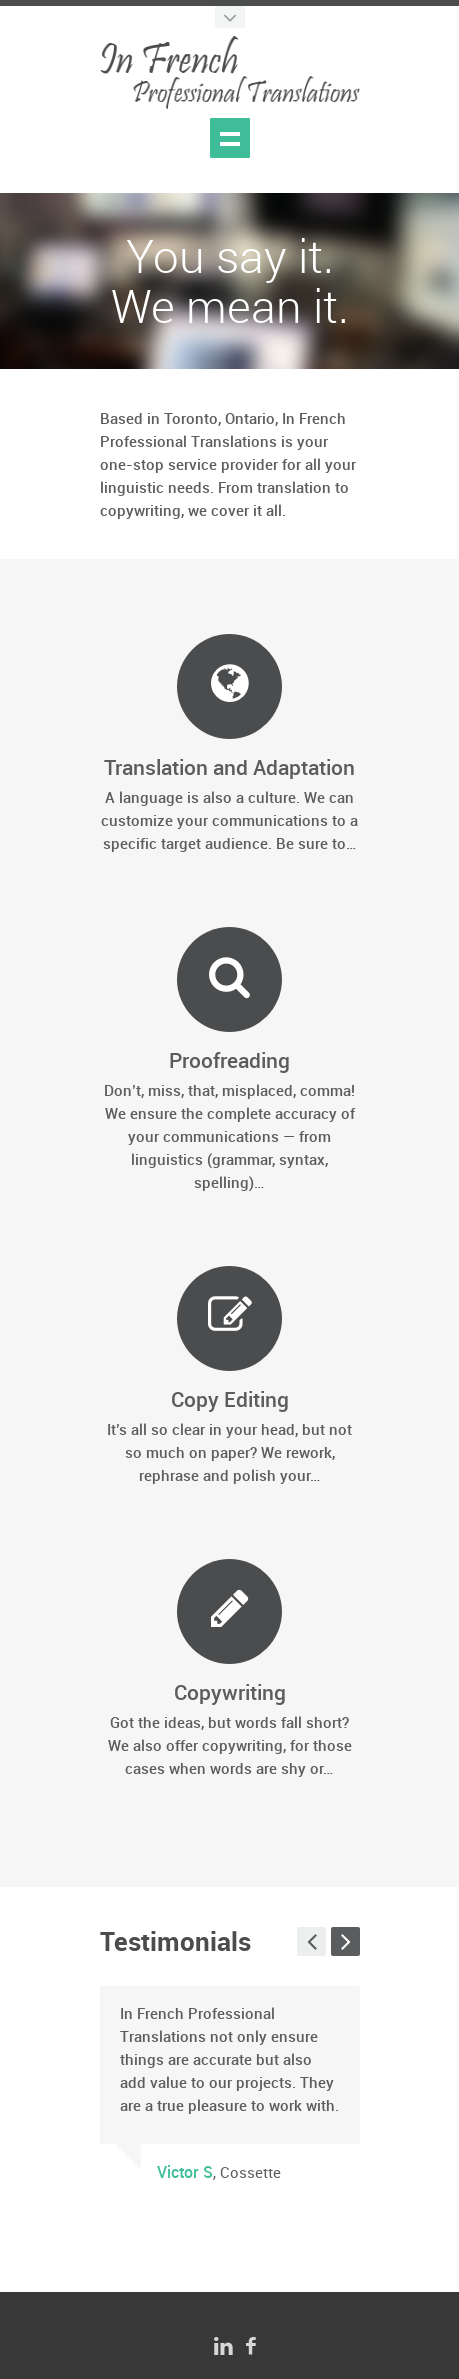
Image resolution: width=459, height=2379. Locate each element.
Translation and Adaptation (229, 769)
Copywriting (230, 1694)
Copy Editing (230, 1401)
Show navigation (230, 138)
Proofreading (229, 1062)
